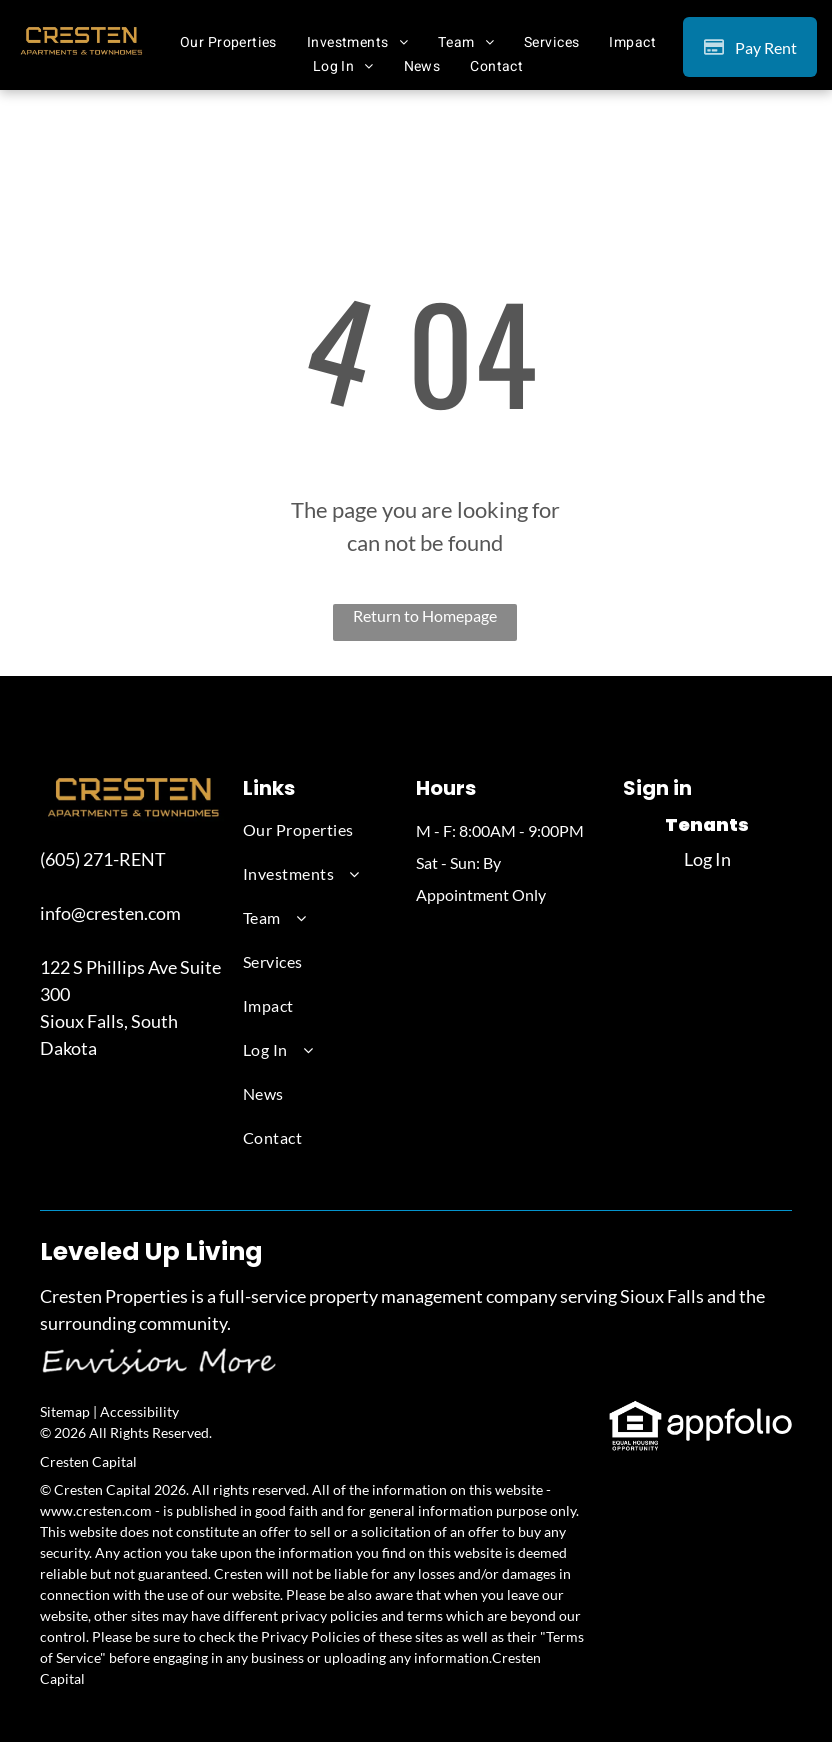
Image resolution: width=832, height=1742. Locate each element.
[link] (635, 1412)
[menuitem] (228, 42)
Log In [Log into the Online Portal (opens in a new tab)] (707, 859)
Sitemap (65, 1411)
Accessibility (139, 1411)
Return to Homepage (425, 615)
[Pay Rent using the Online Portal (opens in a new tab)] (750, 47)
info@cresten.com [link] (110, 913)
